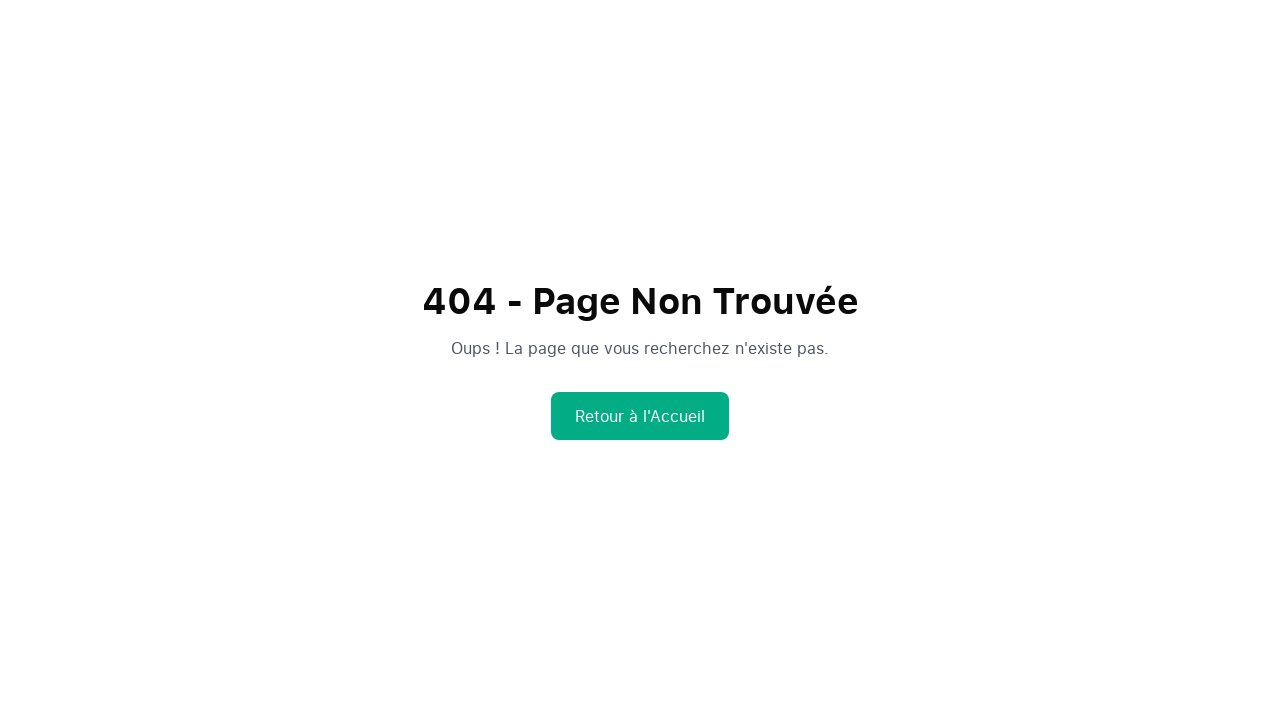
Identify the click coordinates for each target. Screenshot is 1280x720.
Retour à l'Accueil (640, 416)
